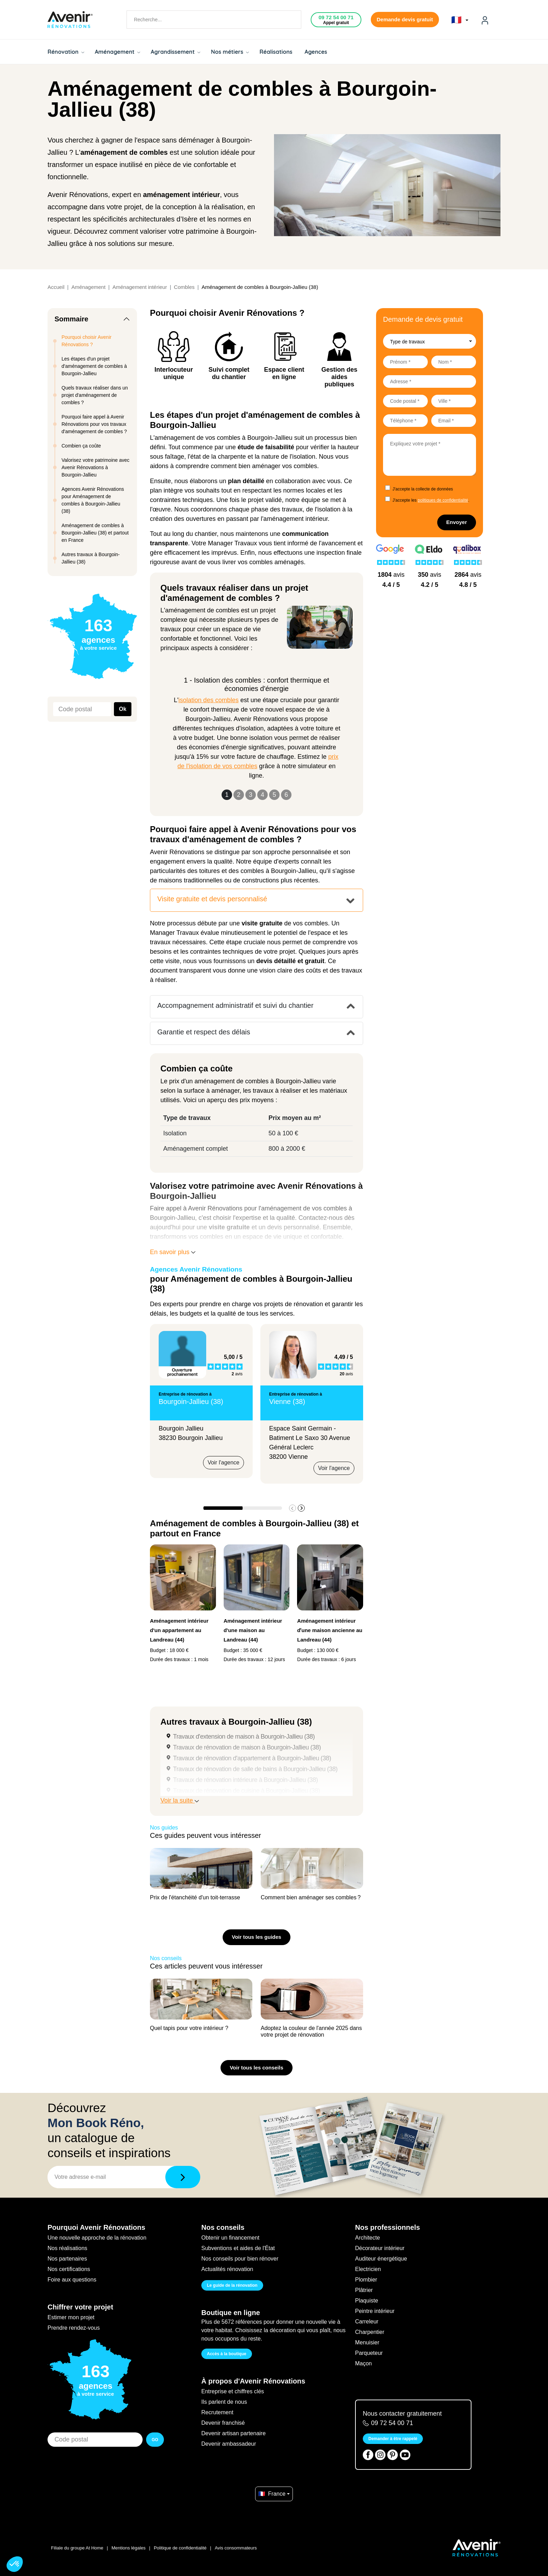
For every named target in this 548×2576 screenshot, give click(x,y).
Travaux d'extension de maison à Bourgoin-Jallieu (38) (244, 1736)
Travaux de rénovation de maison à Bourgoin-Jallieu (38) (247, 1747)
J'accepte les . (430, 500)
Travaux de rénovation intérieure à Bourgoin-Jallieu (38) (245, 1779)
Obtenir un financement (230, 2238)
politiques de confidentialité (443, 500)
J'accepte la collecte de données (422, 489)
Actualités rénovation (227, 2269)
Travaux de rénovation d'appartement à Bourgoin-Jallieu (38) (252, 1758)
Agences (316, 51)
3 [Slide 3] (250, 794)
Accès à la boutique (226, 2353)
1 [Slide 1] (227, 794)
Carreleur (366, 2321)
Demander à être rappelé (392, 2438)
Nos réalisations (67, 2248)
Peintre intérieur (375, 2311)
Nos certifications (69, 2269)
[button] (301, 1508)
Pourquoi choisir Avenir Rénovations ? (86, 340)
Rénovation (66, 51)
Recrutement (217, 2412)
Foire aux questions (72, 2280)
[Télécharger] (182, 2177)
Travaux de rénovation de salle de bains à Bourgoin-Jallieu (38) (255, 1769)
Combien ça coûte (81, 446)
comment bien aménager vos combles (264, 466)
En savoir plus (172, 1252)
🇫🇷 (459, 20)
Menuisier (367, 2342)
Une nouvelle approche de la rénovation (97, 2238)
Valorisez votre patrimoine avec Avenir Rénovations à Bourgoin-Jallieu (95, 467)
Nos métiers (230, 51)
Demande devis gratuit (405, 19)
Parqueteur (369, 2353)
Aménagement (117, 51)
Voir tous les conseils (256, 2068)
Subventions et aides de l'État (238, 2248)
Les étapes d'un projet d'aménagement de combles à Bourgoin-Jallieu (94, 366)
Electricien (368, 2269)
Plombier (366, 2280)
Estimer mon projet (71, 2317)
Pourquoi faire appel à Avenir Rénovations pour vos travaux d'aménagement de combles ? (94, 424)
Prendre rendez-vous (74, 2328)
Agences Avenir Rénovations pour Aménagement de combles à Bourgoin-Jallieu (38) (93, 500)
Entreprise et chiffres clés (232, 2391)
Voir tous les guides (256, 1937)
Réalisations (275, 51)
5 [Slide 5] (274, 794)
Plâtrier (364, 2290)
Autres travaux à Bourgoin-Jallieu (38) (91, 558)
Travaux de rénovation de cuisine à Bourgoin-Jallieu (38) (246, 1790)
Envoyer (456, 522)
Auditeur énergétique (381, 2259)
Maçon (363, 2363)
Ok (122, 709)
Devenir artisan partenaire (233, 2433)
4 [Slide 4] (262, 794)
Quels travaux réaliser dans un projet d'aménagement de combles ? (95, 395)
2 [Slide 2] (238, 794)
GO (155, 2439)
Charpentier (369, 2332)
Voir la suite (179, 1800)
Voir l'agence (223, 1462)
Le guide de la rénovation (232, 2285)
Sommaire (71, 319)
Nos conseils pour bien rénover (240, 2259)
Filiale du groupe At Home (77, 2547)
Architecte (367, 2238)
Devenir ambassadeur (228, 2444)
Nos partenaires (67, 2259)
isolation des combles (209, 700)
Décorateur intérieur (379, 2248)
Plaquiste (366, 2301)
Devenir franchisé (223, 2423)
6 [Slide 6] (286, 794)
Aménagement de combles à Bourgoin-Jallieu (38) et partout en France (95, 533)
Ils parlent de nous (224, 2402)
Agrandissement (175, 51)
